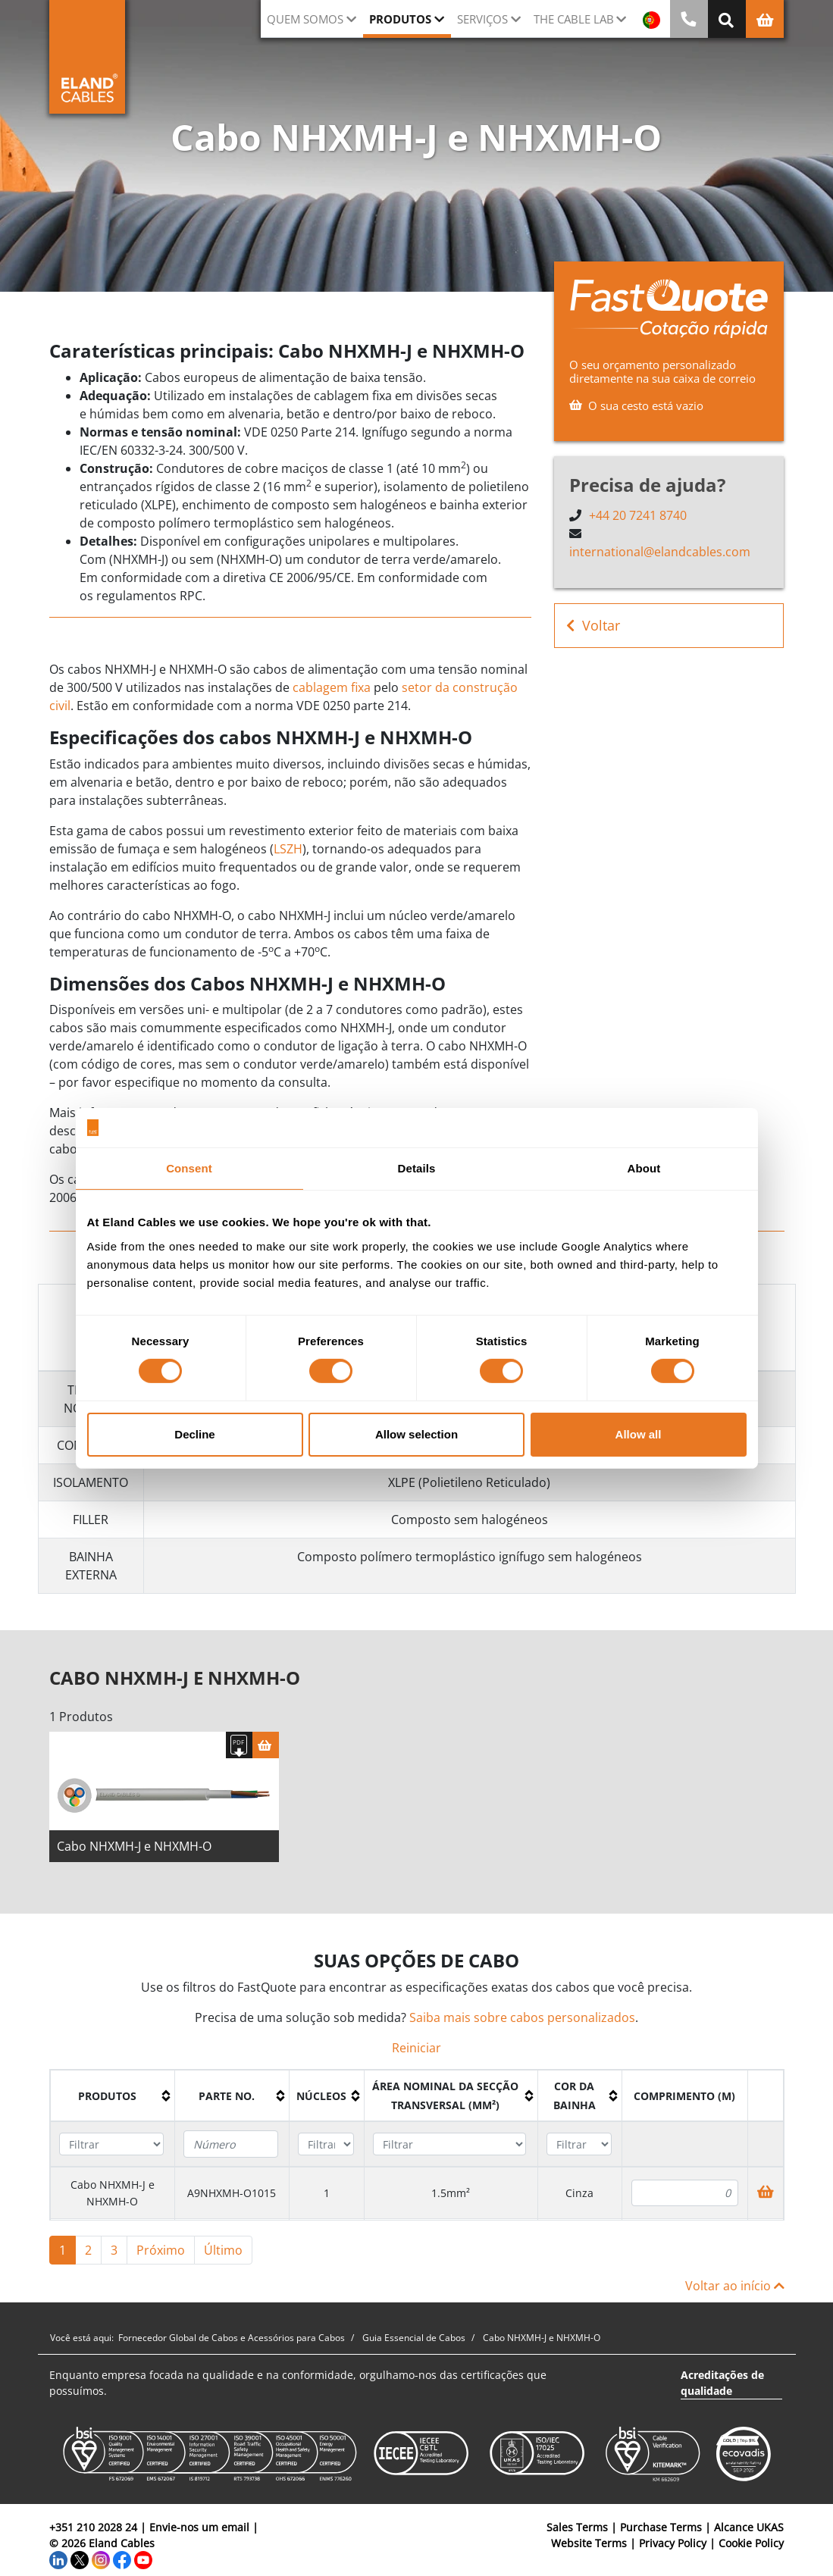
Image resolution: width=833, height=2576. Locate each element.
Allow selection (416, 1434)
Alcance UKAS (749, 2532)
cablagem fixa (332, 687)
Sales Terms (577, 2532)
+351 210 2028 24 (93, 2532)
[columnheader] (112, 2101)
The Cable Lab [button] (574, 19)
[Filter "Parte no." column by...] (230, 2149)
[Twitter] (79, 2564)
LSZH (288, 848)
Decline (194, 1434)
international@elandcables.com (659, 551)
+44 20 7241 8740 (638, 515)
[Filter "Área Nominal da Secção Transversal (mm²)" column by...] (449, 2149)
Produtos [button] (400, 19)
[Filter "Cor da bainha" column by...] (579, 2149)
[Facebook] (122, 2564)
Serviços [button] (482, 19)
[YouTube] (143, 2564)
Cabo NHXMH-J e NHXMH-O (134, 1851)
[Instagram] (101, 2564)
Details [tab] (417, 1168)
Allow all (638, 1434)
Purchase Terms (661, 2532)
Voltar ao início (734, 2291)
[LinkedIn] (58, 2564)
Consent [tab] (189, 1168)
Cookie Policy (751, 2548)
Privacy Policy (672, 2548)
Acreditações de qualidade (722, 2388)
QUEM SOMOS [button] (305, 19)
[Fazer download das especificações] (239, 1750)
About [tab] (644, 1168)
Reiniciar (416, 2053)
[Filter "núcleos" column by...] (326, 2149)
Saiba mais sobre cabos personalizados (522, 2022)
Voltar (593, 625)
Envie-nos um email (199, 2532)
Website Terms (589, 2548)
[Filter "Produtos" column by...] (111, 2149)
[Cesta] (265, 1750)
